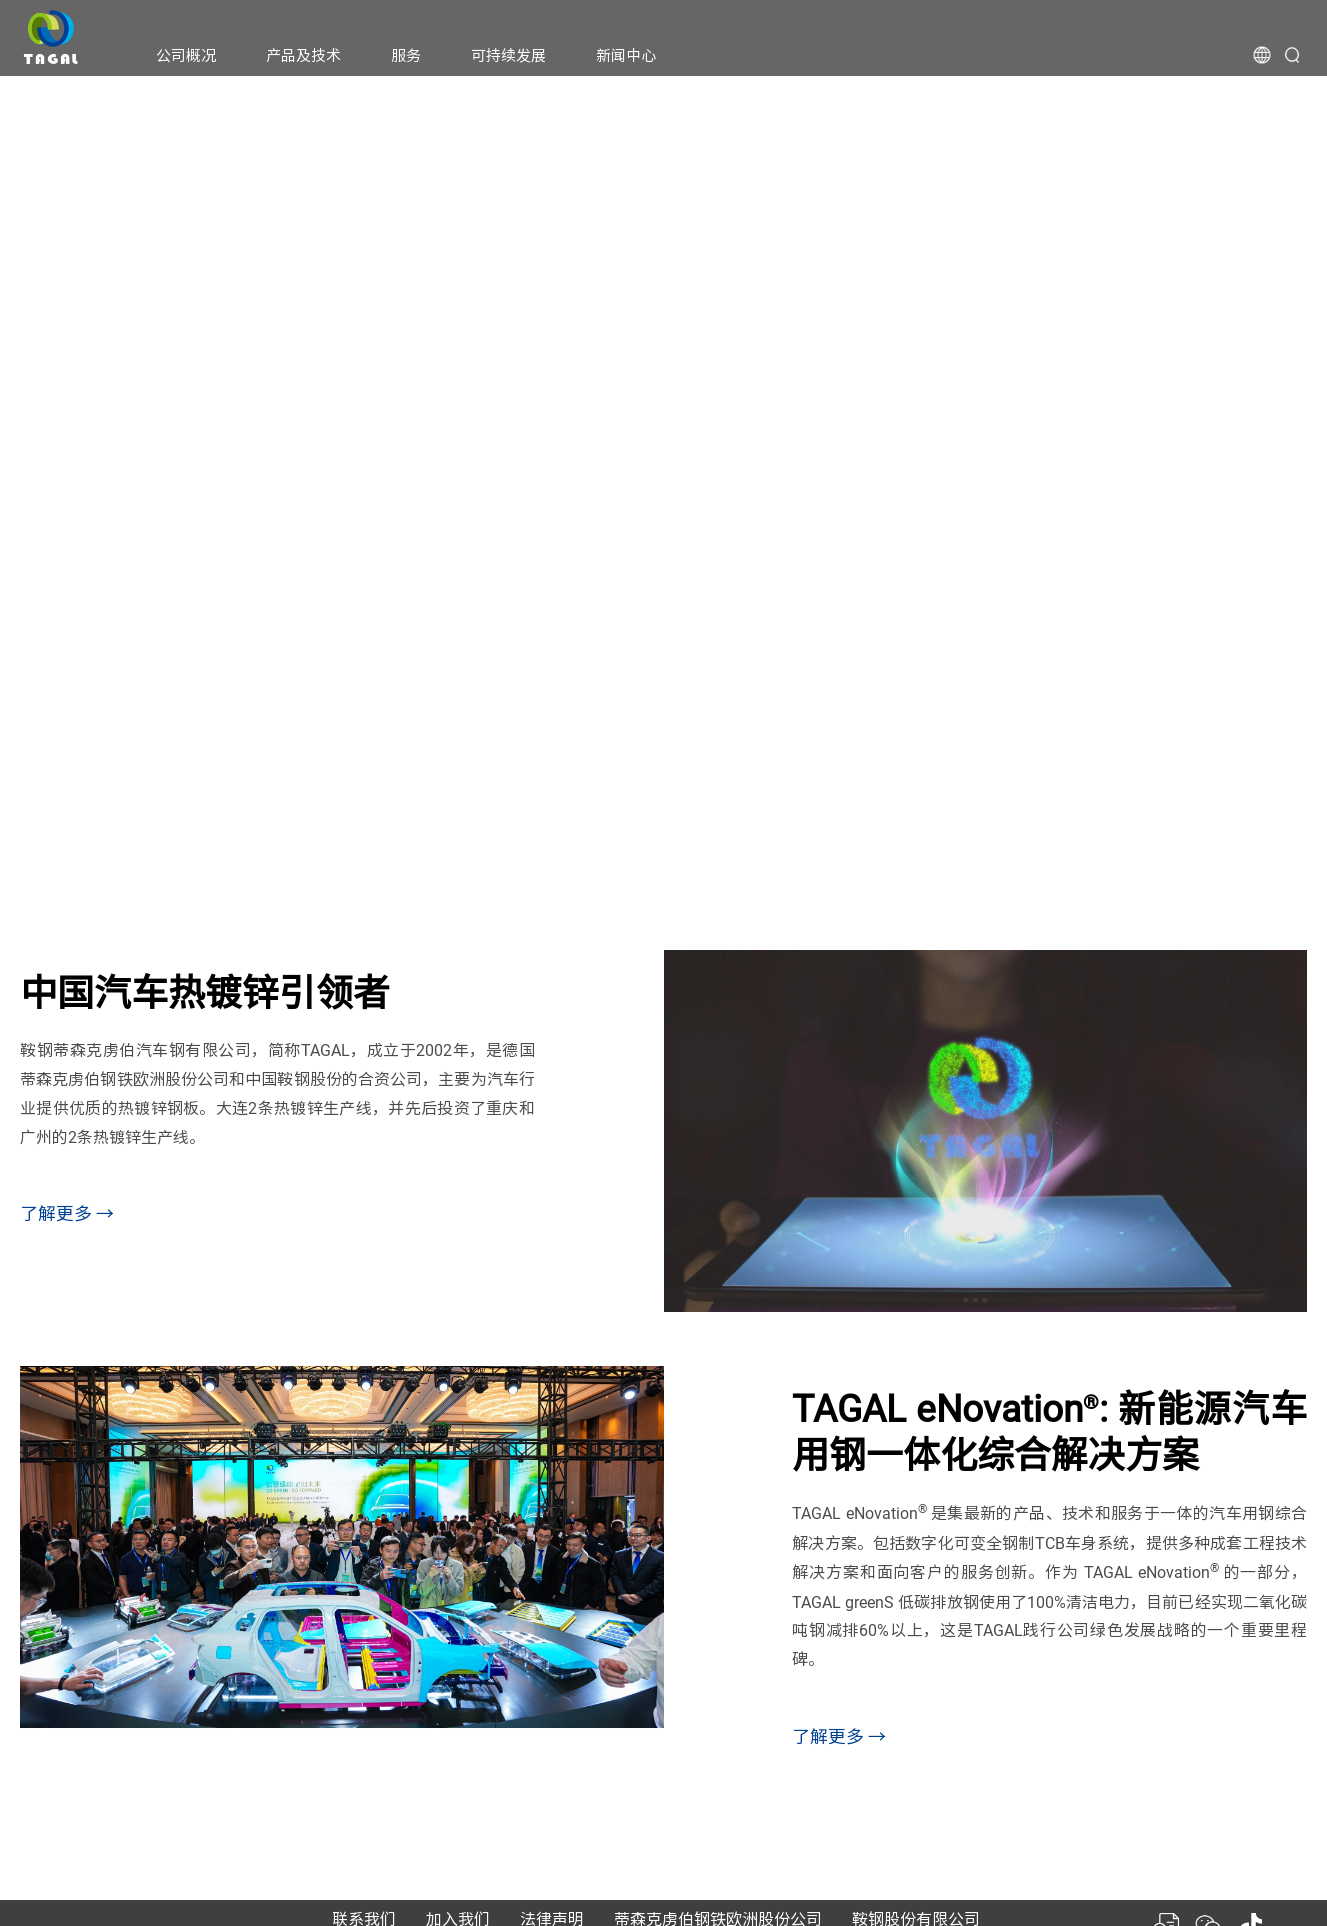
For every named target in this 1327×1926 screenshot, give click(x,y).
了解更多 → (67, 1213)
